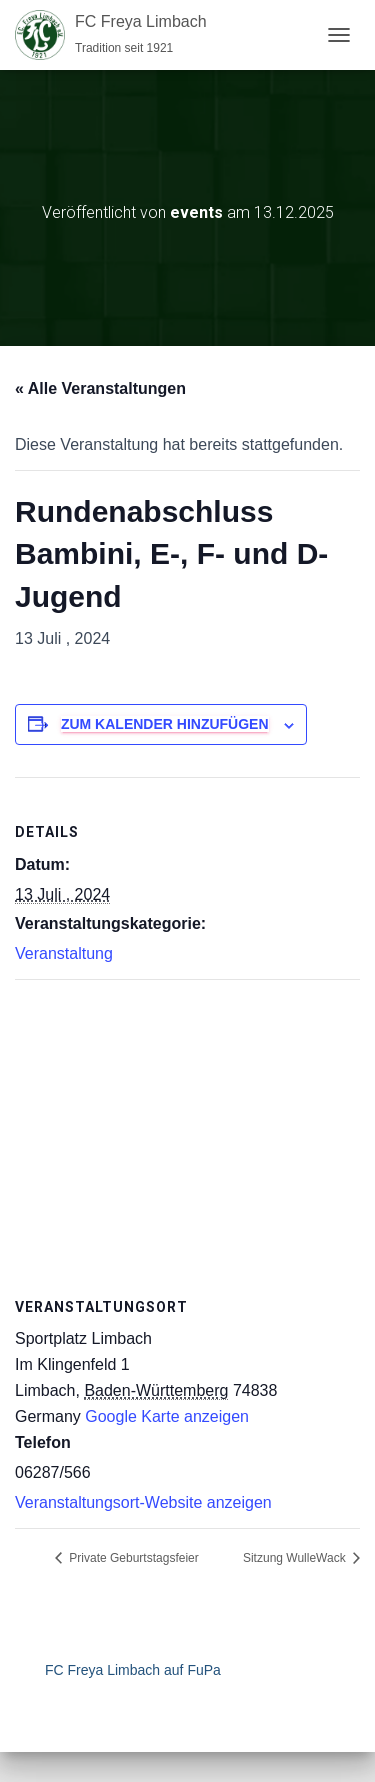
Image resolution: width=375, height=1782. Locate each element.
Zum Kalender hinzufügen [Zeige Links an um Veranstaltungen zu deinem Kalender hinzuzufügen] (165, 724)
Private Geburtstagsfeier (132, 1558)
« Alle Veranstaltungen (100, 388)
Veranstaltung (64, 953)
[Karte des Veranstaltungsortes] (187, 1124)
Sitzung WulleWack (296, 1558)
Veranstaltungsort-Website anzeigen (143, 1502)
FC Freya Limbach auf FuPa (133, 1670)
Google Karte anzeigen (167, 1416)
